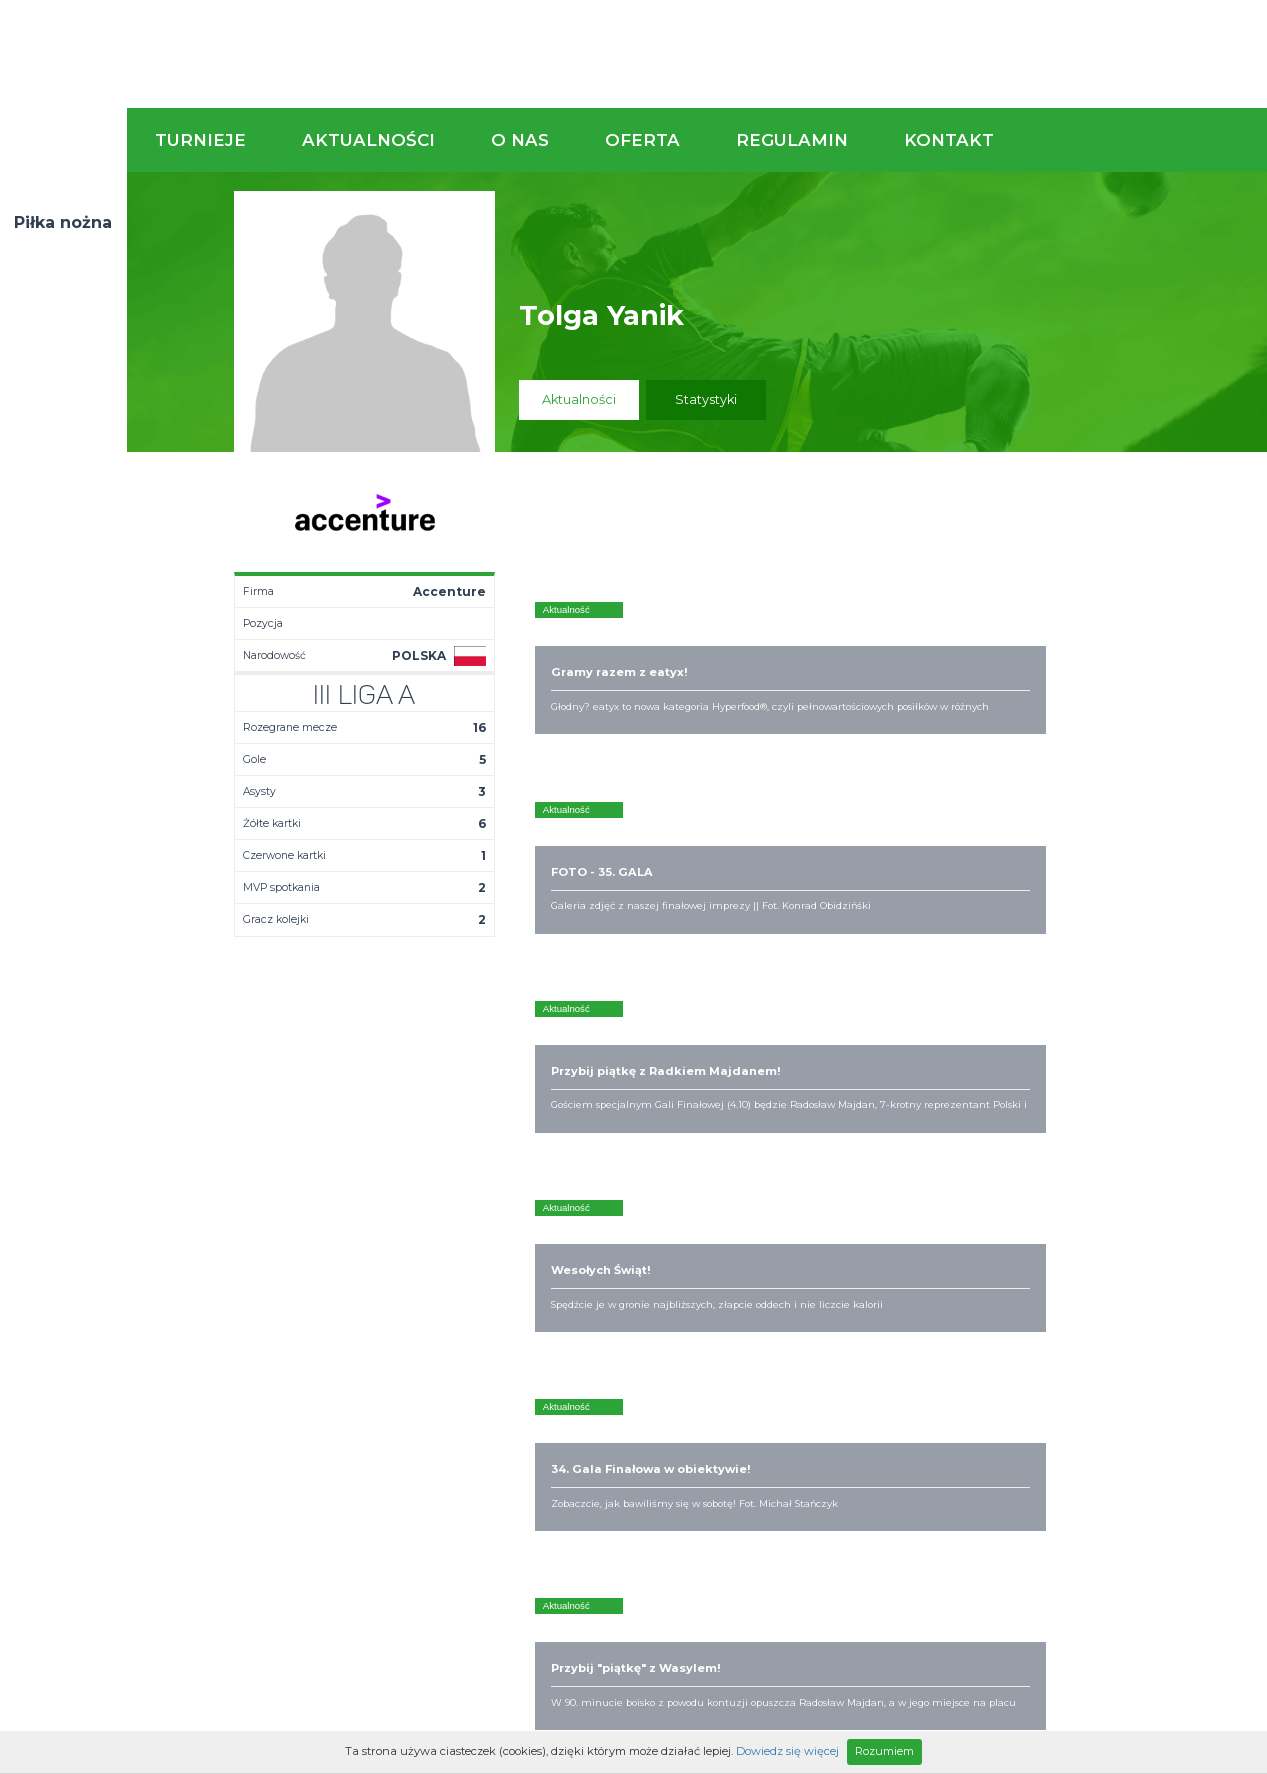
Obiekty (611, 1270)
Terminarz (452, 1254)
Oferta (642, 140)
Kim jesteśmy (628, 1238)
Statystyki (706, 399)
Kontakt (949, 140)
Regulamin (792, 140)
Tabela (442, 1270)
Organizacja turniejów (822, 1254)
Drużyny (445, 1286)
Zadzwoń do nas (878, 1128)
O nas (520, 140)
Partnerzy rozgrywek (696, 1410)
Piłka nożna (63, 222)
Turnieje (200, 140)
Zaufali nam (624, 1254)
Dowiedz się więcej (787, 1751)
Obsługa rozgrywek (647, 1286)
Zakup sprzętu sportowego (797, 1278)
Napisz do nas (1163, 1128)
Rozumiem (884, 1751)
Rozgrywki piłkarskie (818, 1238)
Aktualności (368, 140)
